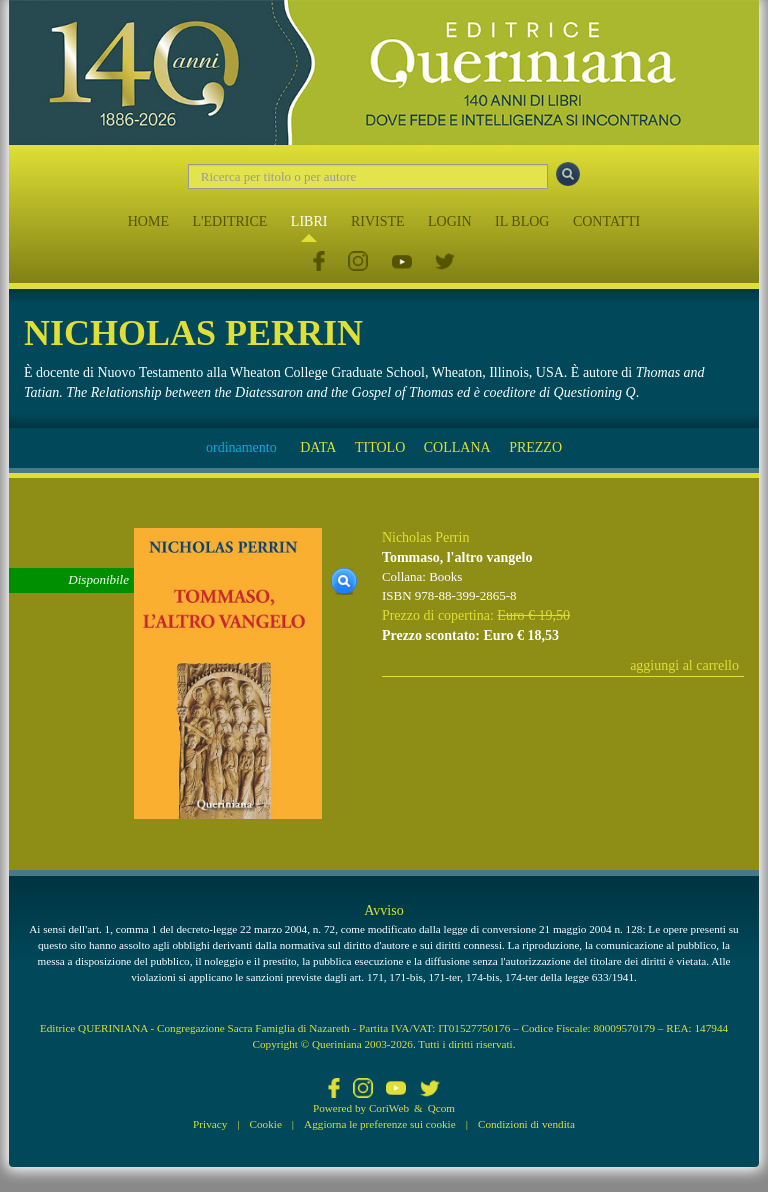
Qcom (441, 1108)
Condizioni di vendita (526, 1124)
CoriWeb (389, 1108)
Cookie (266, 1124)
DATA (318, 447)
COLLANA (457, 447)
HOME (148, 221)
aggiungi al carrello (684, 665)
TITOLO (380, 447)
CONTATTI (606, 221)
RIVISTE (378, 221)
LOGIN (450, 221)
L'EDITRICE (229, 221)
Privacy (210, 1124)
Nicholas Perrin (425, 537)
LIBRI (309, 221)
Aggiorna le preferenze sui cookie (380, 1124)
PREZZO (535, 447)
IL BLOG (522, 221)
